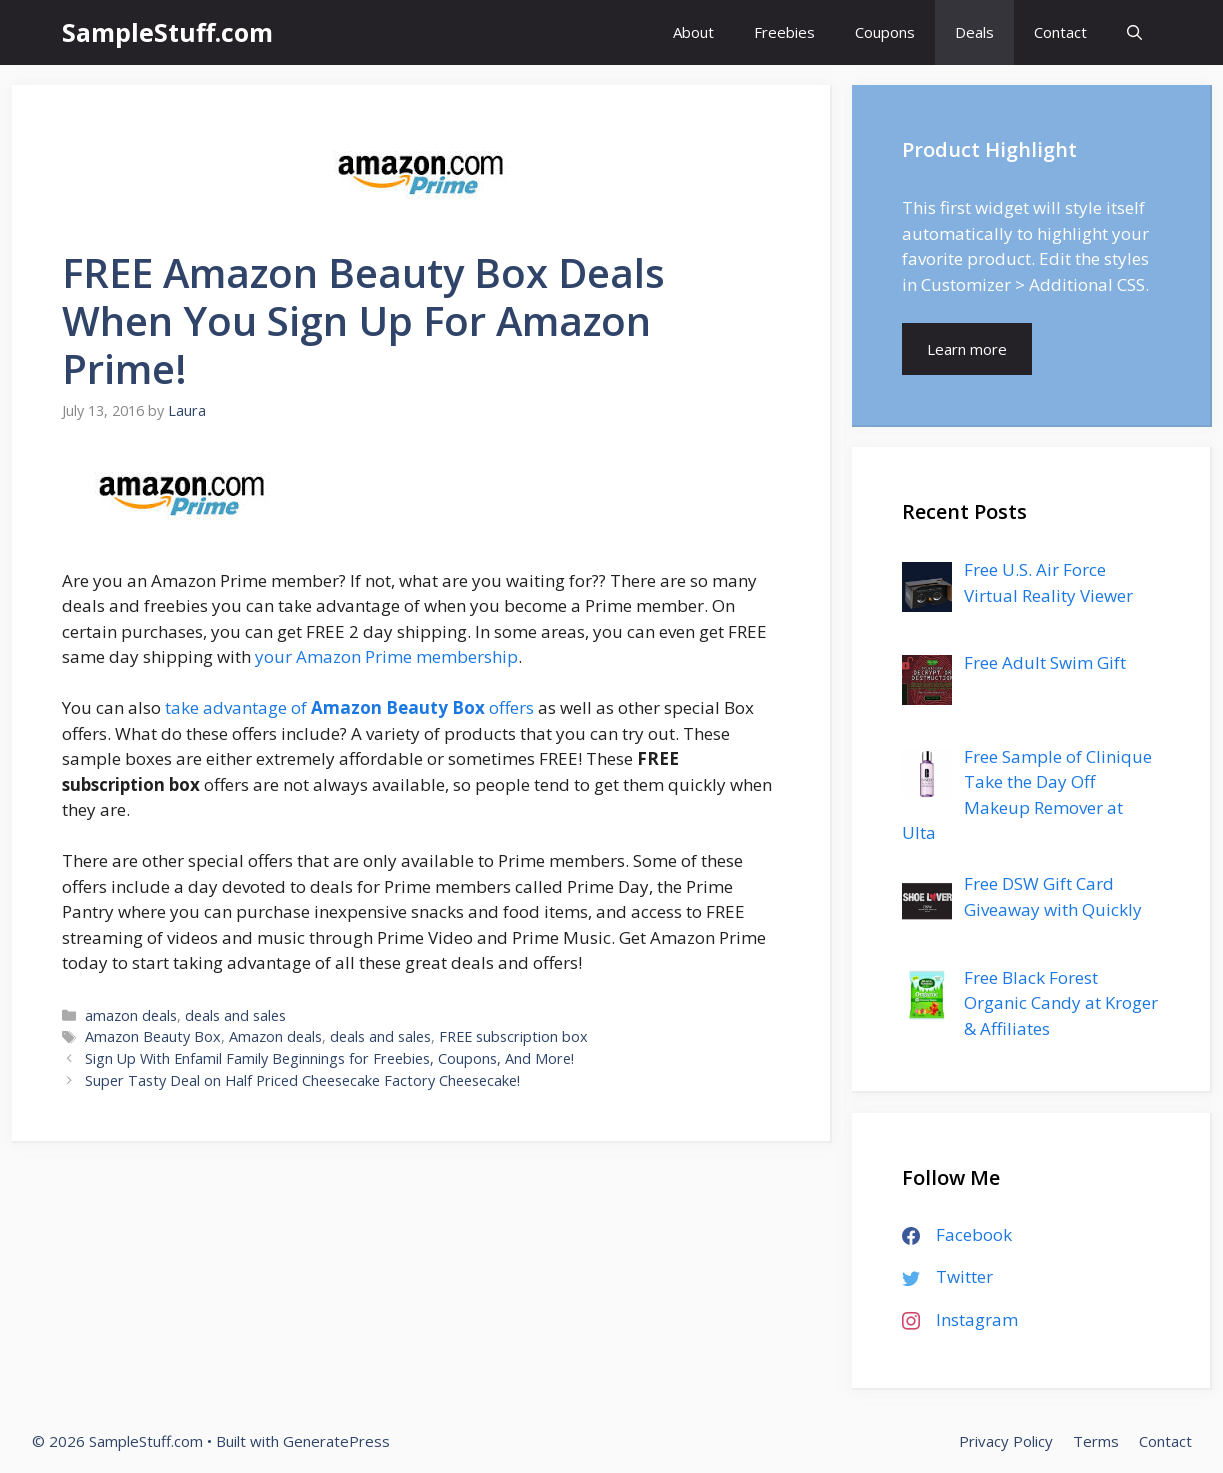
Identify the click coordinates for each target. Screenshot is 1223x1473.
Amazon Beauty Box (153, 1036)
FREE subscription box (513, 1036)
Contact (1060, 32)
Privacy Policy (1006, 1441)
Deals (974, 32)
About (693, 32)
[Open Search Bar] (1134, 32)
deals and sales (235, 1015)
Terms (1096, 1441)
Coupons (885, 32)
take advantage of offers (349, 707)
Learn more (967, 349)
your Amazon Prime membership (386, 656)
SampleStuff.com (167, 32)
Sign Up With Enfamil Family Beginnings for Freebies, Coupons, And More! (329, 1058)
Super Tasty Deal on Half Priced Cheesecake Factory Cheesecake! (302, 1080)
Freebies (784, 32)
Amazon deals (275, 1036)
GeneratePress (336, 1441)
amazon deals (131, 1015)
